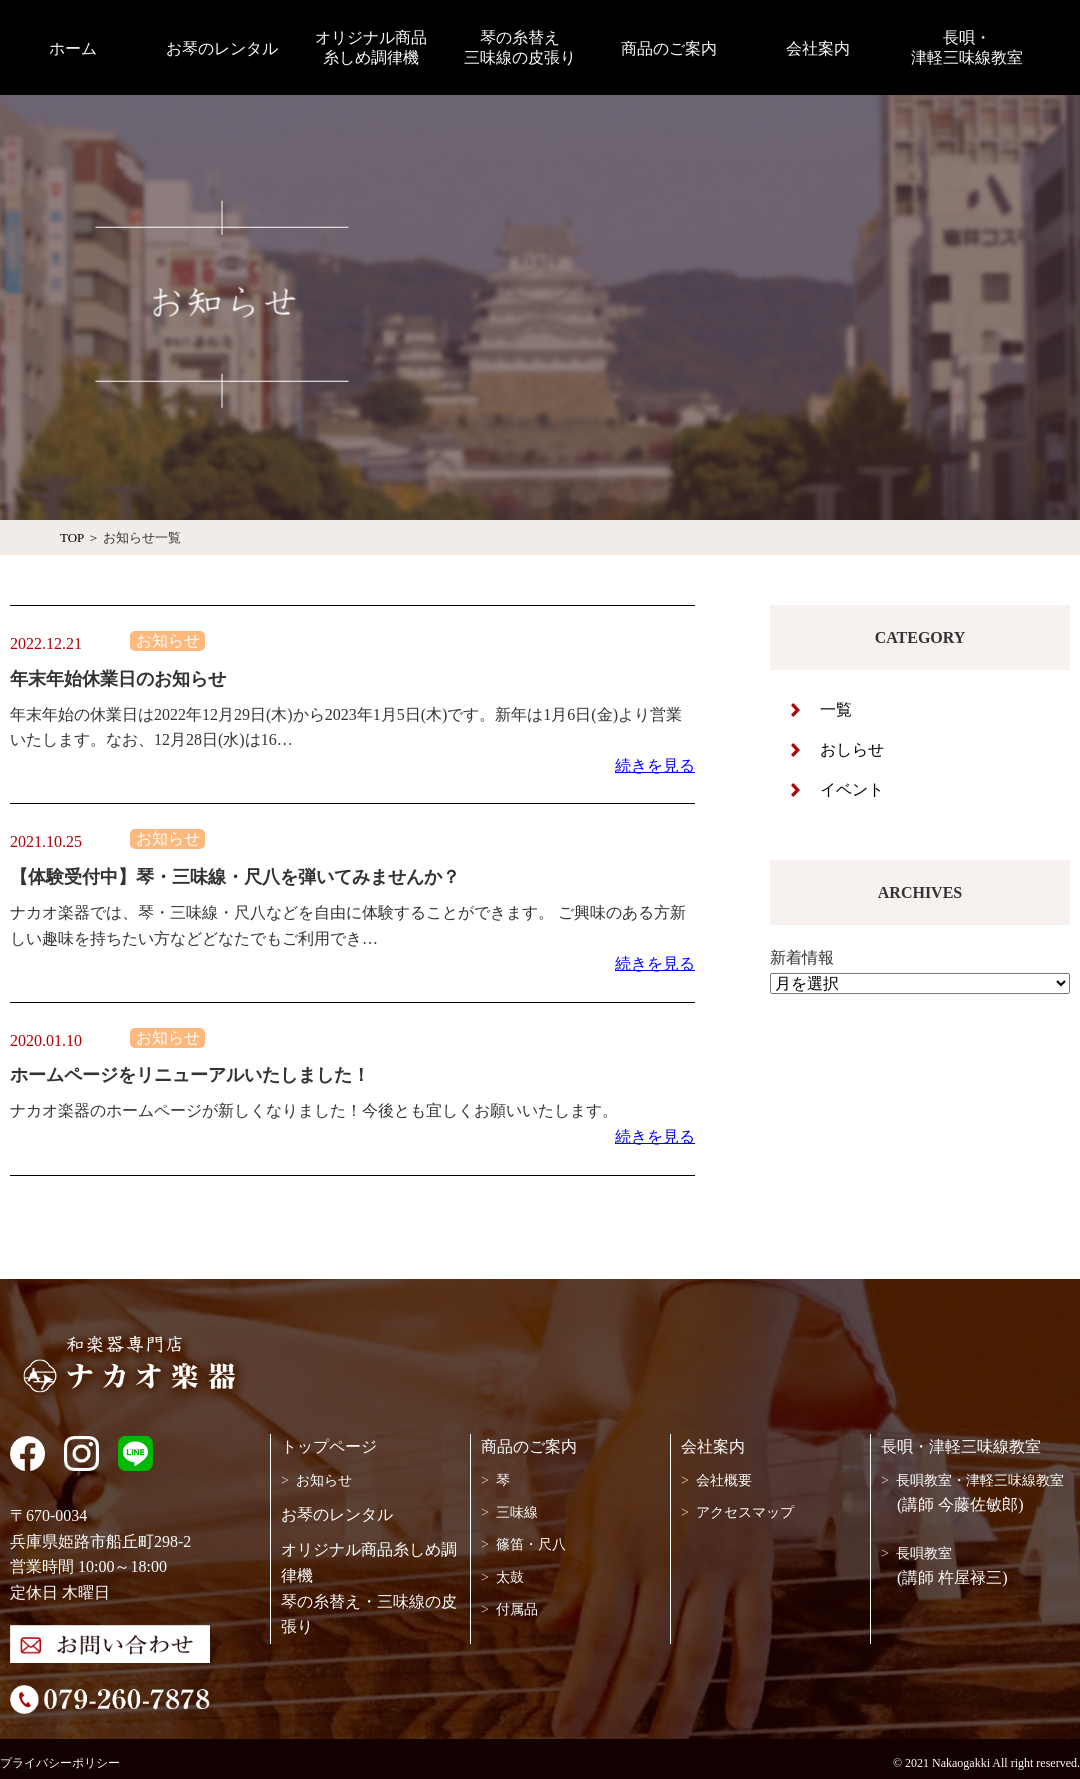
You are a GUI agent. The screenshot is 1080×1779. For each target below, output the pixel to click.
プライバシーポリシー (60, 1763)
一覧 (836, 709)
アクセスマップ (745, 1512)
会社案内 (713, 1446)
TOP (72, 537)
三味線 (517, 1512)
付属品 (517, 1609)
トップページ (329, 1446)
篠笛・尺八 (531, 1544)
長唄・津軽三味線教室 (961, 1446)
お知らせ (324, 1480)
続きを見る (655, 765)
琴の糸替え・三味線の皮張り (369, 1614)
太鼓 (510, 1577)
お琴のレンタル (337, 1514)
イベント (852, 789)
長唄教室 (924, 1553)
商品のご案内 (529, 1446)
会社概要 (724, 1480)
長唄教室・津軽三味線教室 (980, 1480)
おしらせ (852, 749)
